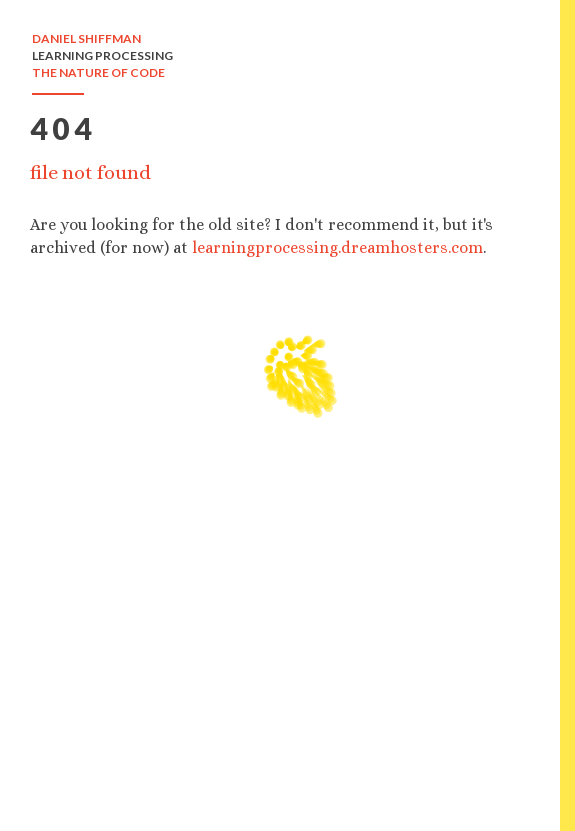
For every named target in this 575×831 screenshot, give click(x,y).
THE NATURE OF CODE (98, 72)
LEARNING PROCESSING (102, 55)
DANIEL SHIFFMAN (86, 38)
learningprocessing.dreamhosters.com (337, 247)
